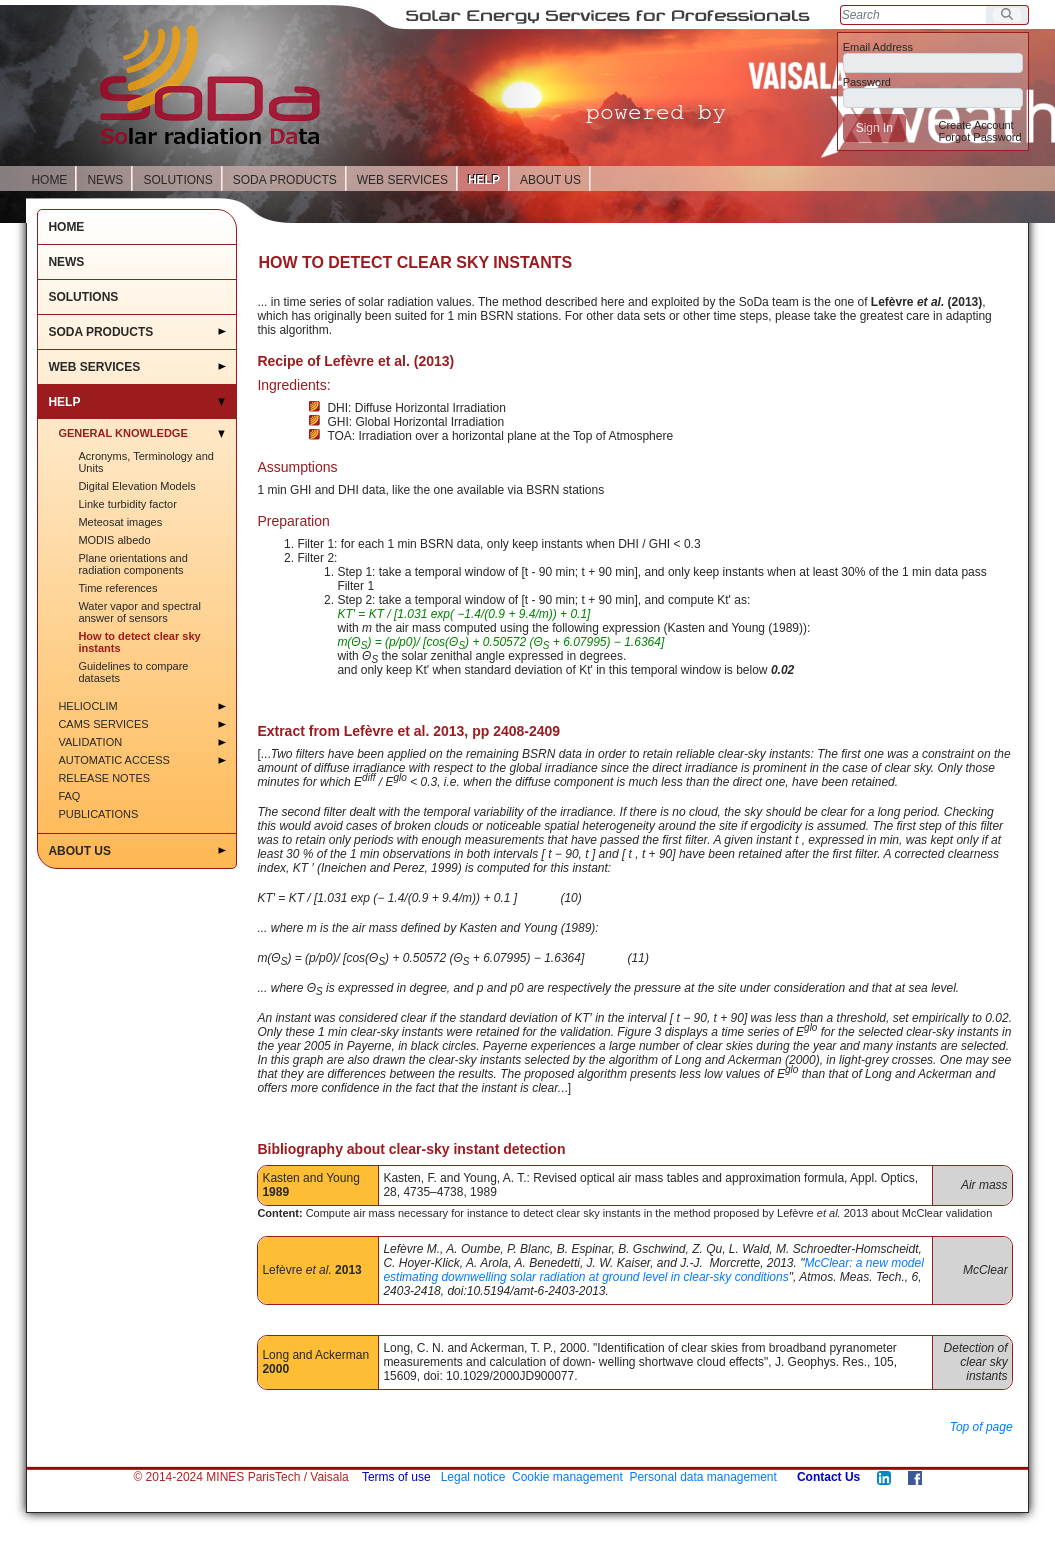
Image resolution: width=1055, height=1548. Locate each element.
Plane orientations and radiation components (132, 564)
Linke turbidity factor (127, 504)
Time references (117, 588)
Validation (90, 742)
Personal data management (702, 1477)
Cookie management (567, 1477)
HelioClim (87, 706)
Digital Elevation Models (136, 486)
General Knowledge (122, 433)
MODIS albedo (114, 540)
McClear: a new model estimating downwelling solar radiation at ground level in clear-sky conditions (653, 1270)
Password (867, 82)
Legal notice (473, 1477)
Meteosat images (120, 522)
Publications (98, 814)
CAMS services (103, 724)
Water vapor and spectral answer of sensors (139, 612)
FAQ (69, 796)
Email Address (878, 47)
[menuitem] (975, 125)
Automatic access (113, 760)
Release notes (104, 778)
